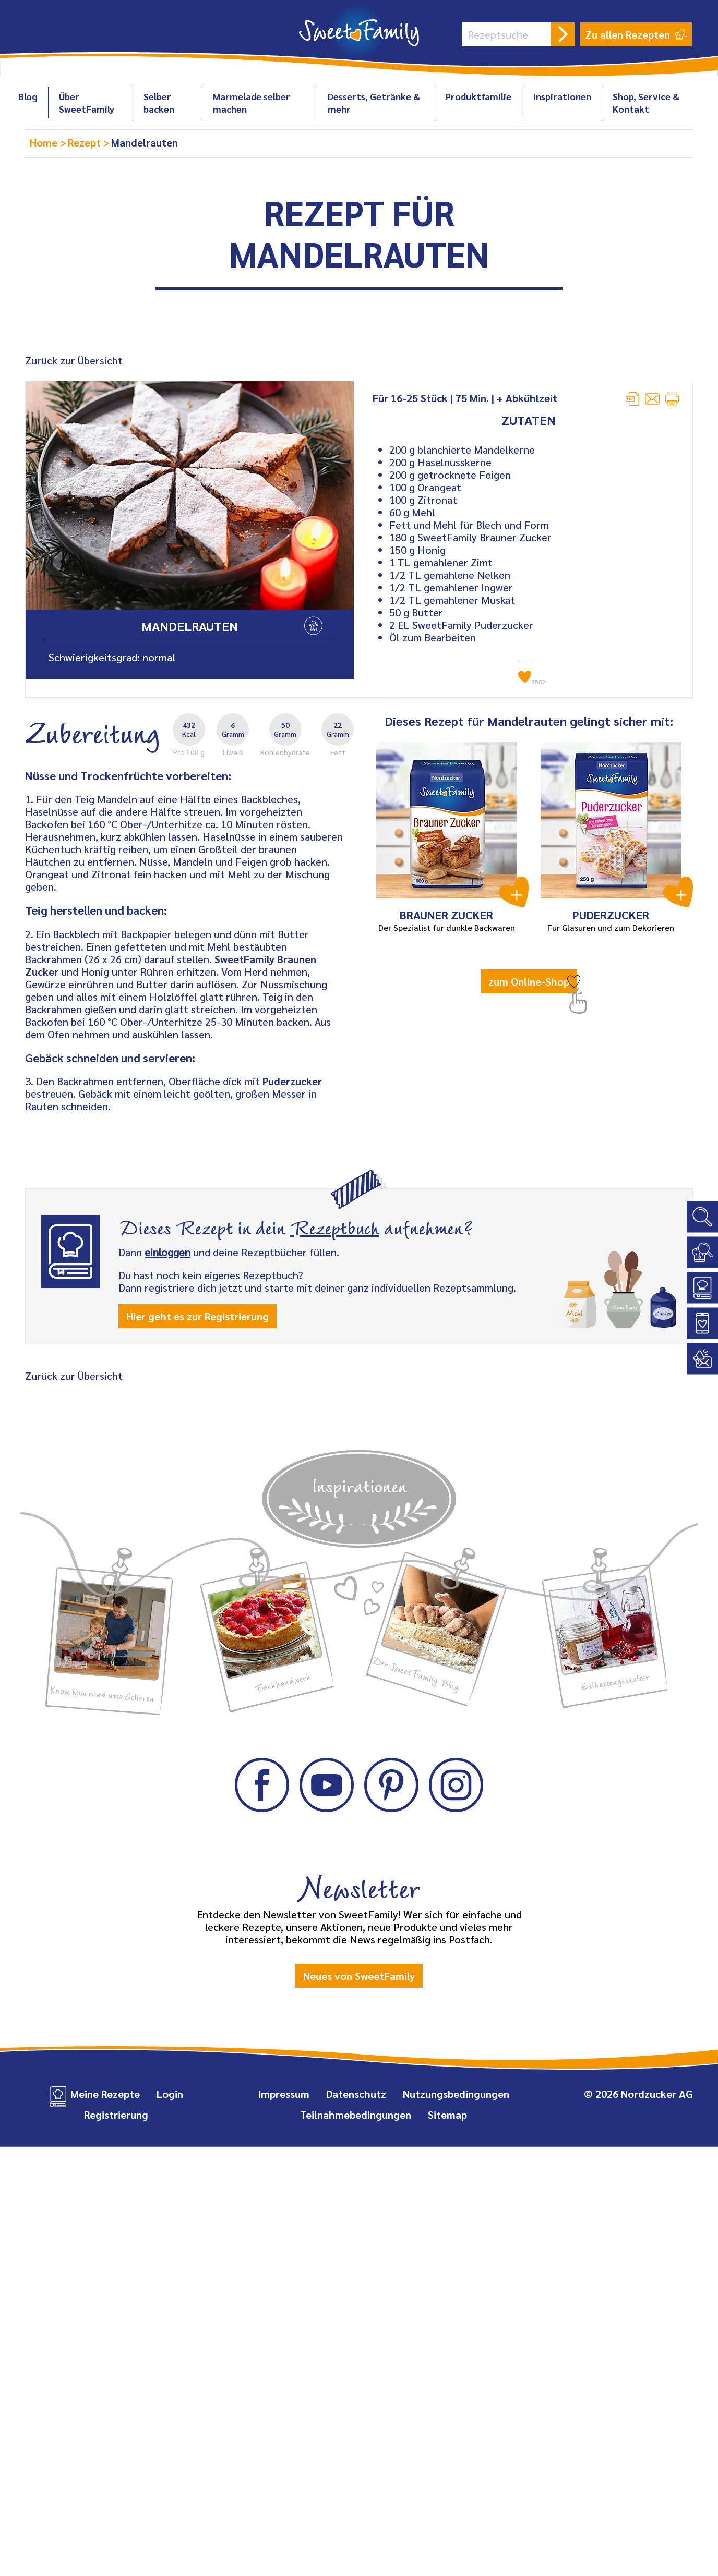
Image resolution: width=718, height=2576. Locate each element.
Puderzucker (292, 1081)
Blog (28, 96)
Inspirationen (562, 96)
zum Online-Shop (528, 981)
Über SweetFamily (86, 102)
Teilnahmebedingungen (355, 2114)
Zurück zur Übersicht (74, 360)
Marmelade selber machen (251, 102)
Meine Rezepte (105, 2093)
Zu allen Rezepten (636, 34)
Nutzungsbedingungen (456, 2093)
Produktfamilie (478, 96)
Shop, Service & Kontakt (646, 102)
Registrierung (116, 2114)
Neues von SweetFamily (359, 1976)
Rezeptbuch (334, 1226)
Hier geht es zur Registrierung (197, 1316)
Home (45, 142)
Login (170, 2093)
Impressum (283, 2093)
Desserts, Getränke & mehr (374, 102)
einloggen (167, 1252)
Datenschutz (356, 2093)
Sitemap (447, 2114)
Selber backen (158, 102)
